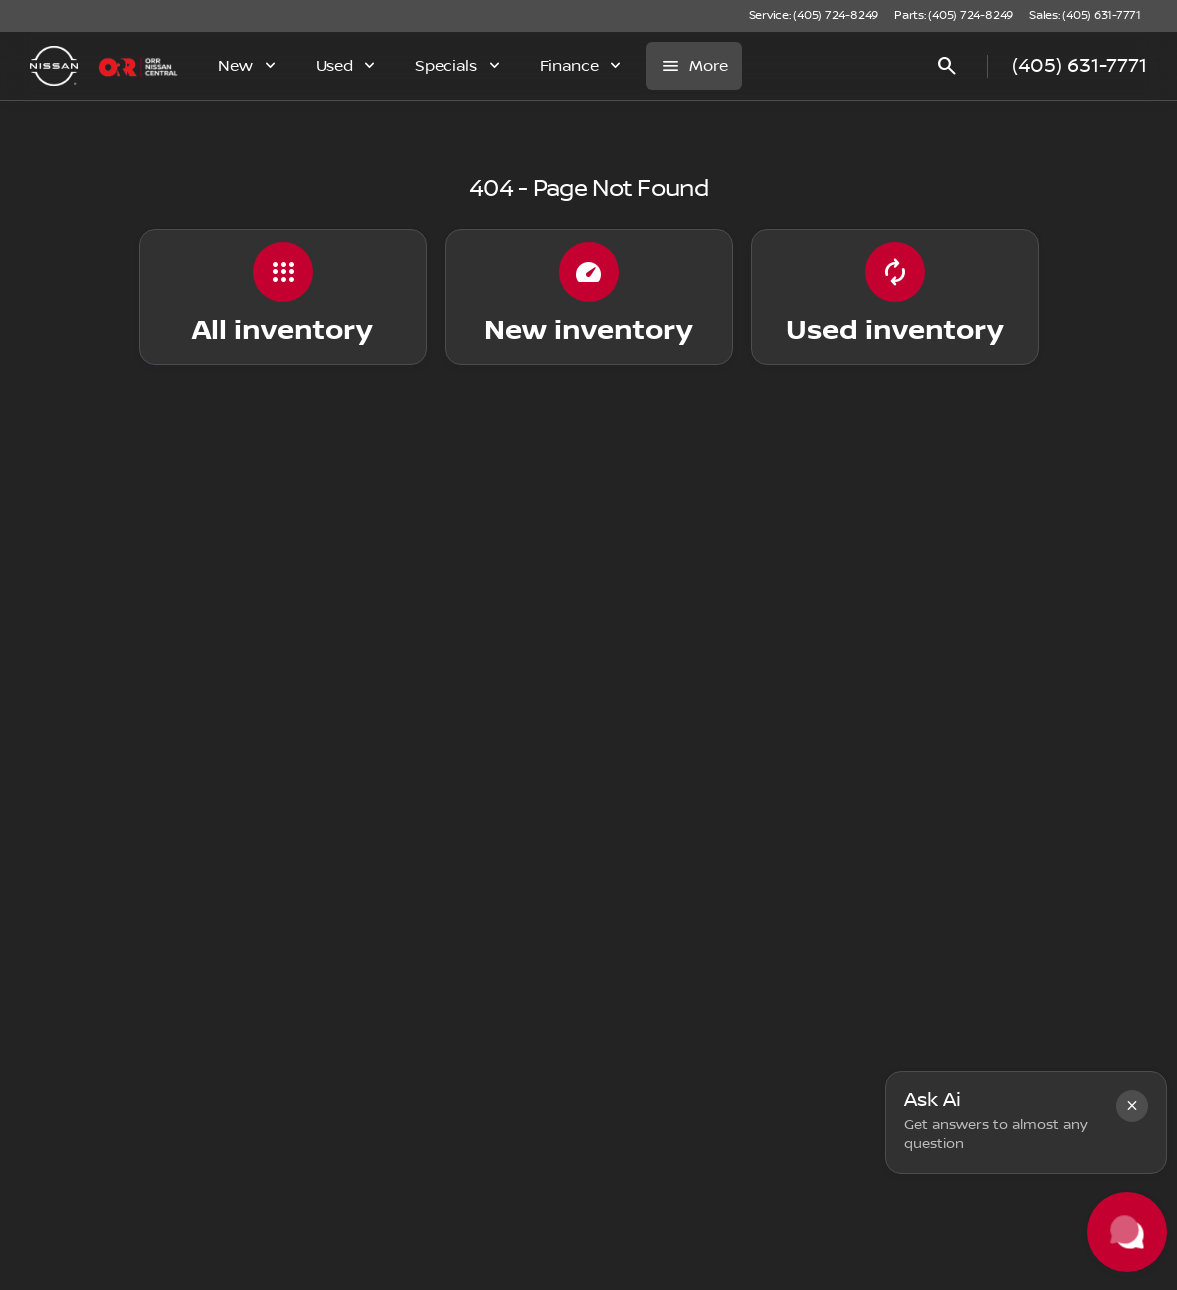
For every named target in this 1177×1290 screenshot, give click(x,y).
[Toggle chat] (1127, 1232)
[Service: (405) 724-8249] (813, 16)
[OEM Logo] (54, 66)
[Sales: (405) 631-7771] (1085, 16)
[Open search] (947, 66)
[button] (1132, 1106)
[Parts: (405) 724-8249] (953, 16)
